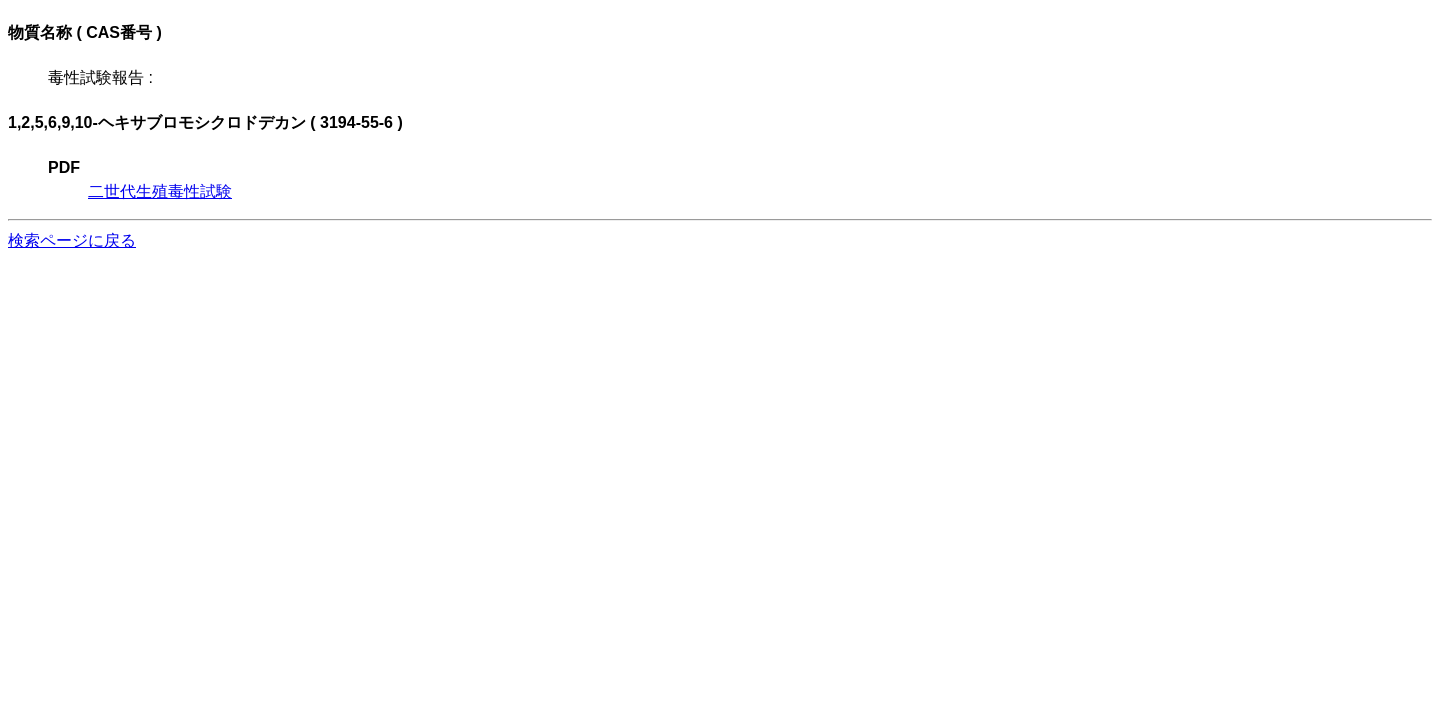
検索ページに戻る (72, 240)
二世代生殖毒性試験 (160, 191)
